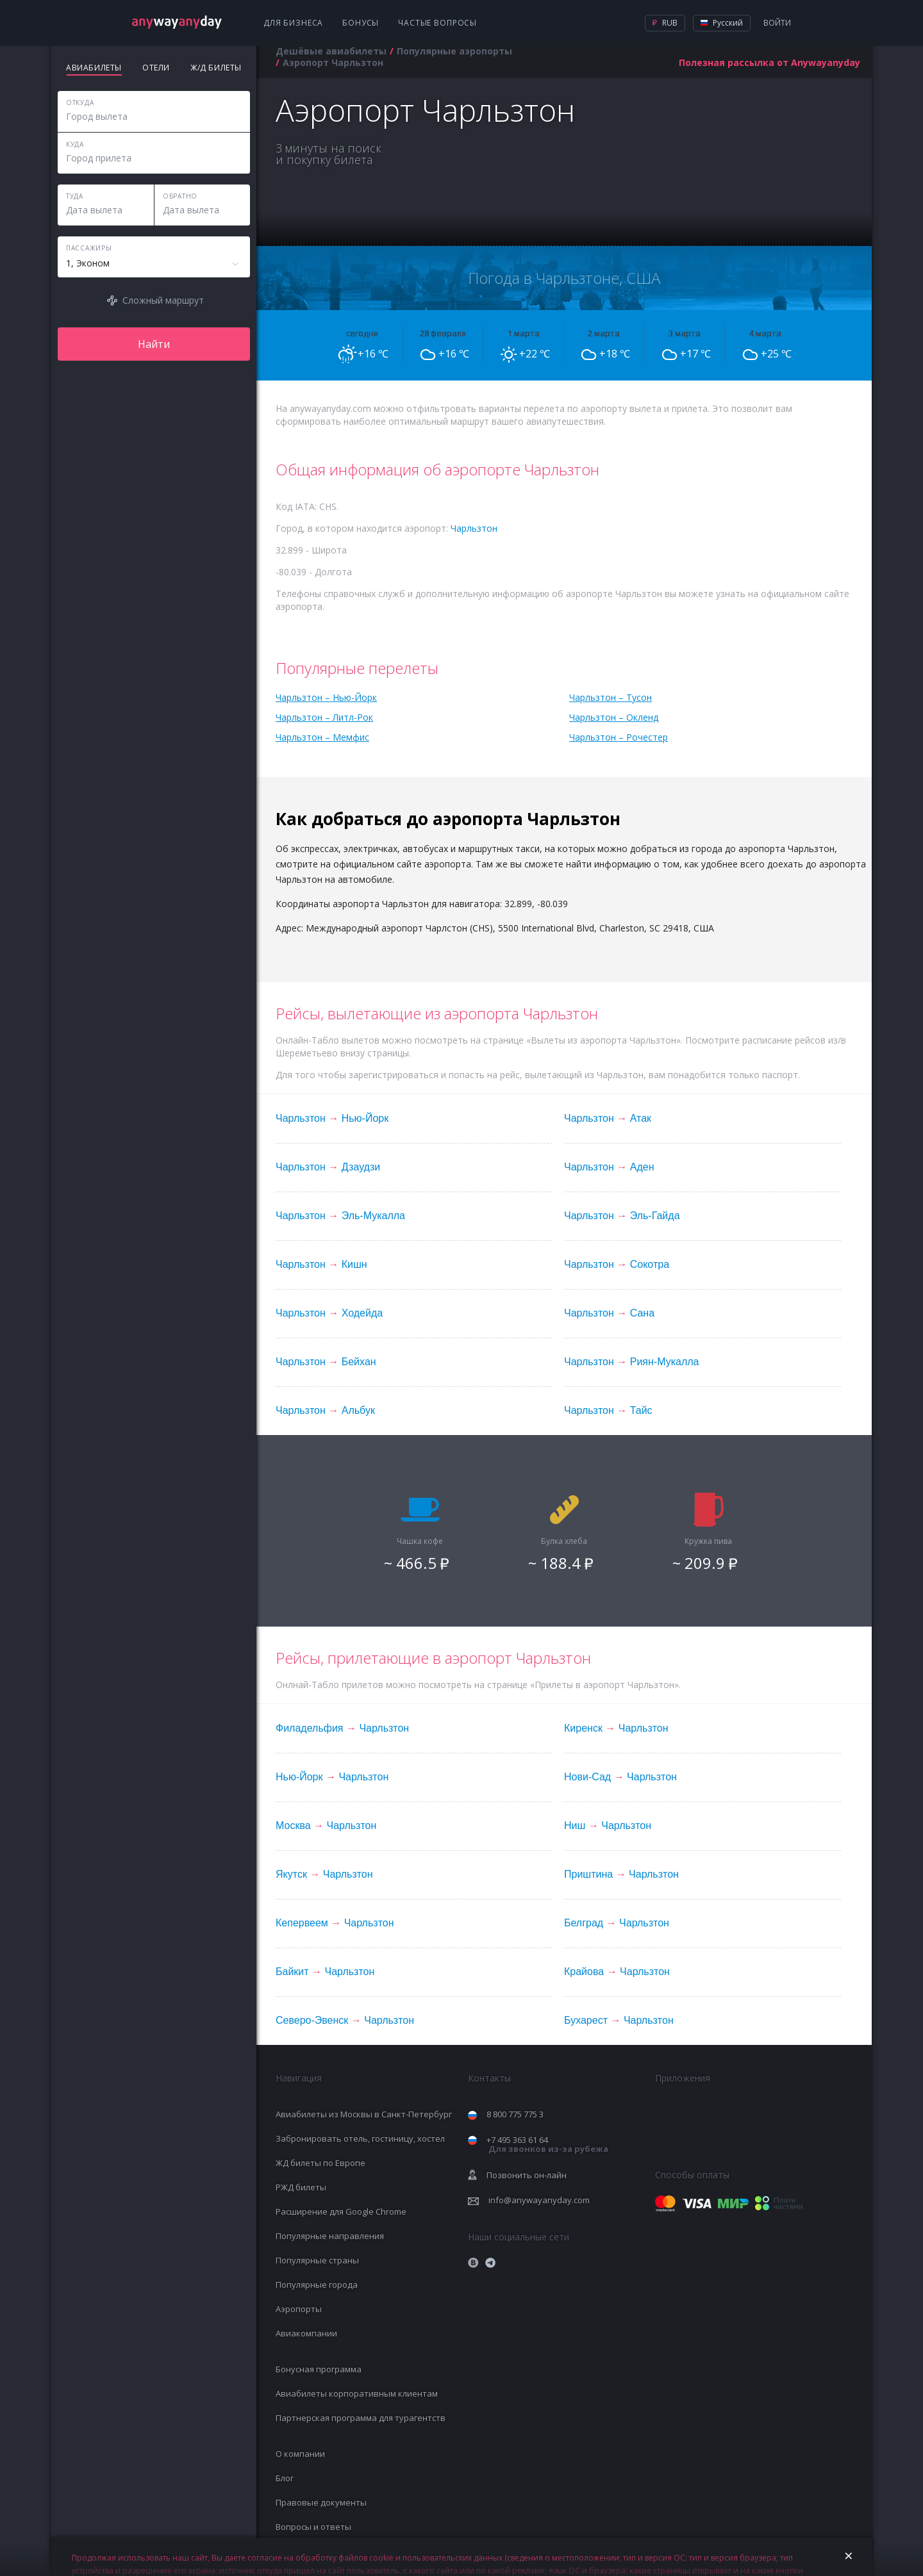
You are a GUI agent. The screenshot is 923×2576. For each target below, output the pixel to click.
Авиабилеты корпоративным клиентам (357, 2393)
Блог (285, 2478)
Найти (154, 344)
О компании (300, 2453)
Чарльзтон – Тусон (610, 697)
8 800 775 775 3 (515, 2114)
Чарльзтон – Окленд (613, 717)
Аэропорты (299, 2309)
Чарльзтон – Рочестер (618, 737)
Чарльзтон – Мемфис (322, 737)
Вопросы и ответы (313, 2526)
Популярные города (317, 2284)
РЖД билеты (301, 2187)
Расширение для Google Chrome (341, 2211)
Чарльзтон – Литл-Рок (324, 717)
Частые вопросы (437, 22)
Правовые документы (321, 2502)
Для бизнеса (293, 22)
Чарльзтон (474, 528)
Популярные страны (317, 2260)
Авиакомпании (306, 2333)
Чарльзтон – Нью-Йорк (326, 697)
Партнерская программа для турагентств (360, 2418)
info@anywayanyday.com (539, 2200)
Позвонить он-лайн (526, 2175)
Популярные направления (330, 2236)
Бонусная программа (319, 2369)
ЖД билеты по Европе (320, 2163)
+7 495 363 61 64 (547, 2144)
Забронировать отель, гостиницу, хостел (360, 2138)
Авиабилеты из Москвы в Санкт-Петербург (364, 2114)
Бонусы (360, 22)
